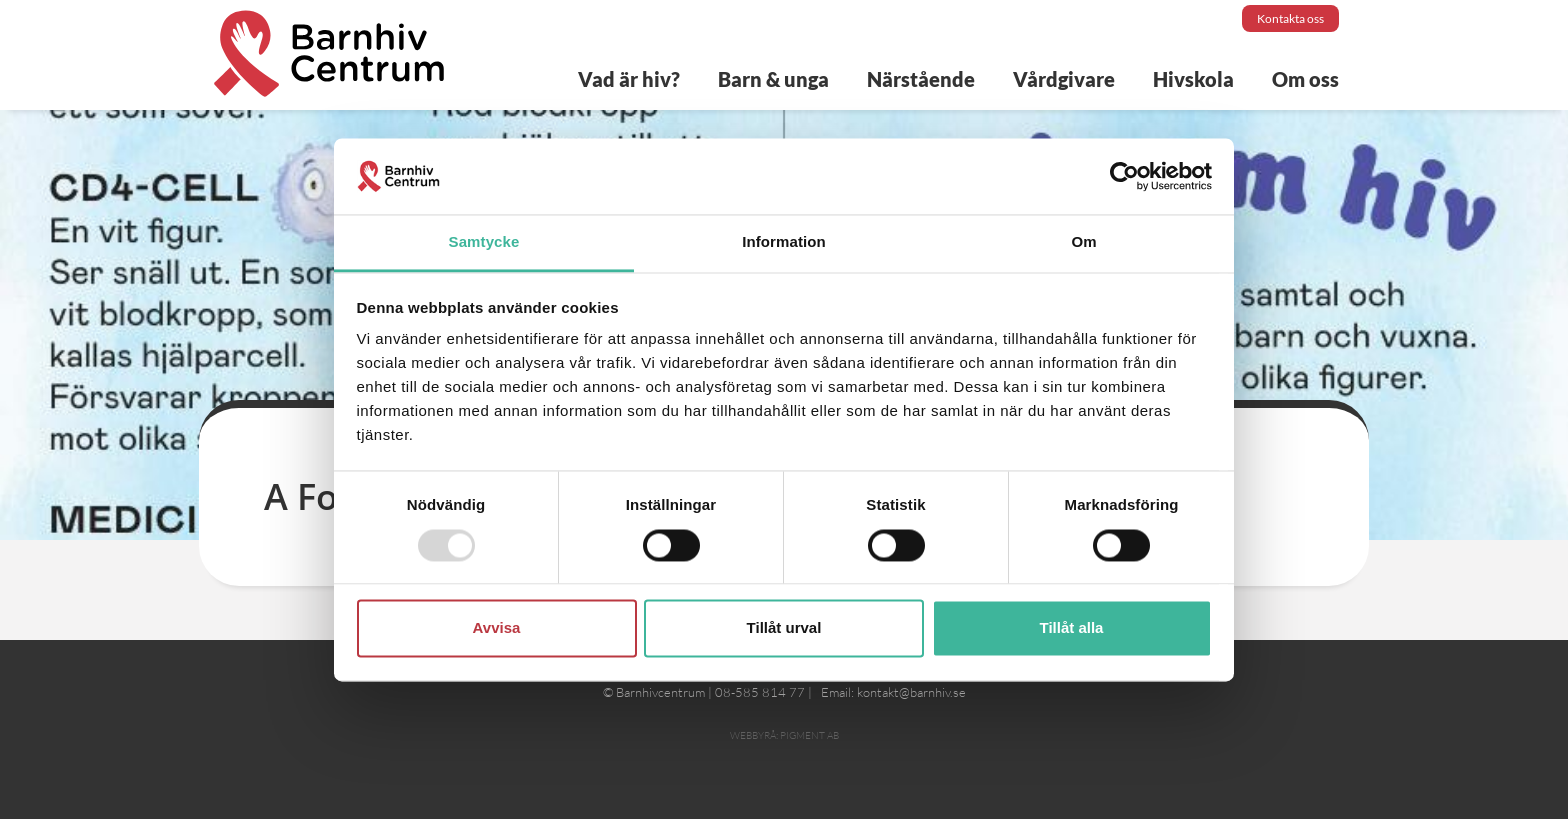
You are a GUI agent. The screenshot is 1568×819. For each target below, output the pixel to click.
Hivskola (1193, 79)
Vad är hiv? (629, 79)
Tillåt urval (784, 628)
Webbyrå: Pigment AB (784, 735)
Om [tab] (1083, 242)
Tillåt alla (1072, 628)
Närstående (921, 79)
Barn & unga (773, 79)
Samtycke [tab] (484, 242)
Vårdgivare (1064, 79)
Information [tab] (784, 242)
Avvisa (497, 628)
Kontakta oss (1290, 18)
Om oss (1305, 79)
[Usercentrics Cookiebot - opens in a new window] (1124, 176)
